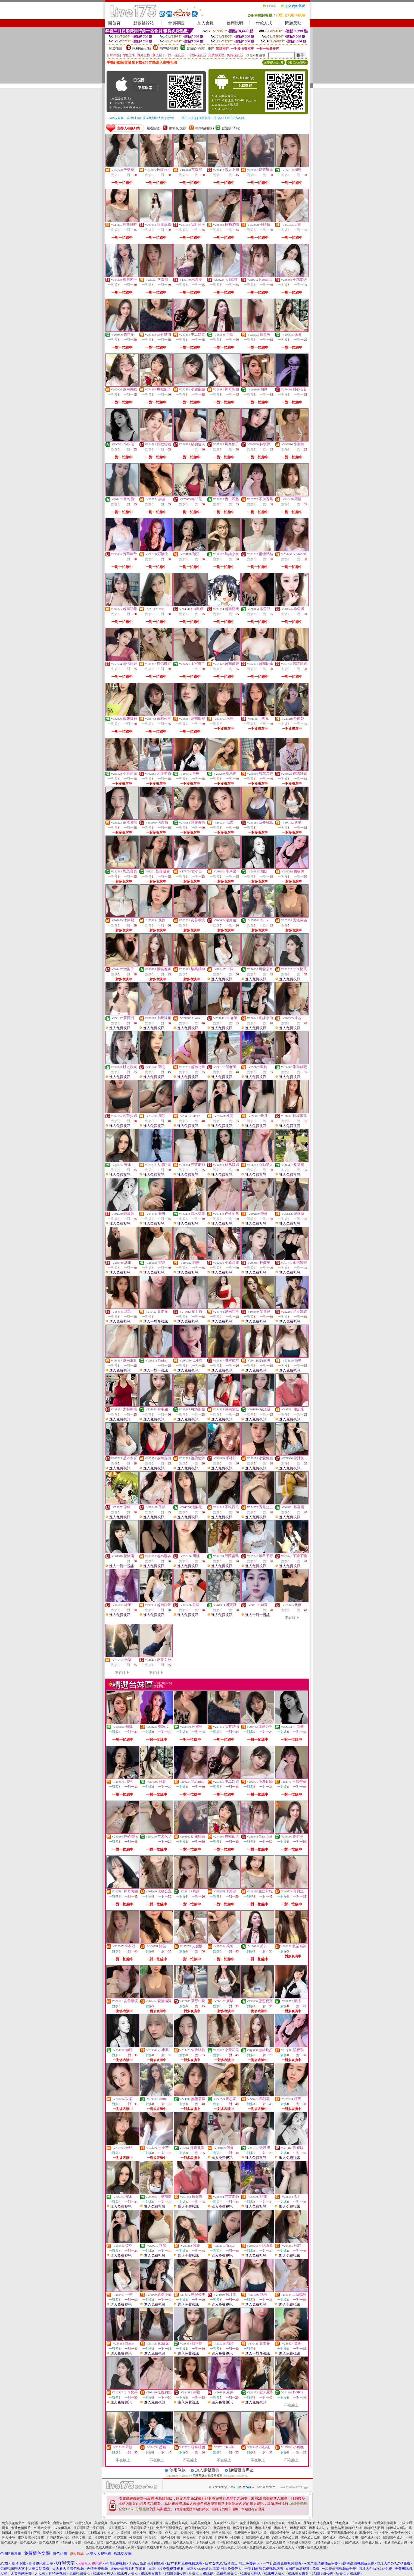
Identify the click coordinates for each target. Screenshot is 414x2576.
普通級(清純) (196, 48)
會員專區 (176, 23)
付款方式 (264, 23)
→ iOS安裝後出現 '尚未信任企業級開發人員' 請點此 (140, 118)
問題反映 (293, 23)
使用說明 (235, 23)
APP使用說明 (273, 62)
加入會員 (205, 23)
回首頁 (114, 23)
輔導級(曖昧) (169, 48)
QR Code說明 (297, 62)
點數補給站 (143, 23)
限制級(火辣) (141, 48)
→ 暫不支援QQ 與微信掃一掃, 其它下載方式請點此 (211, 118)
